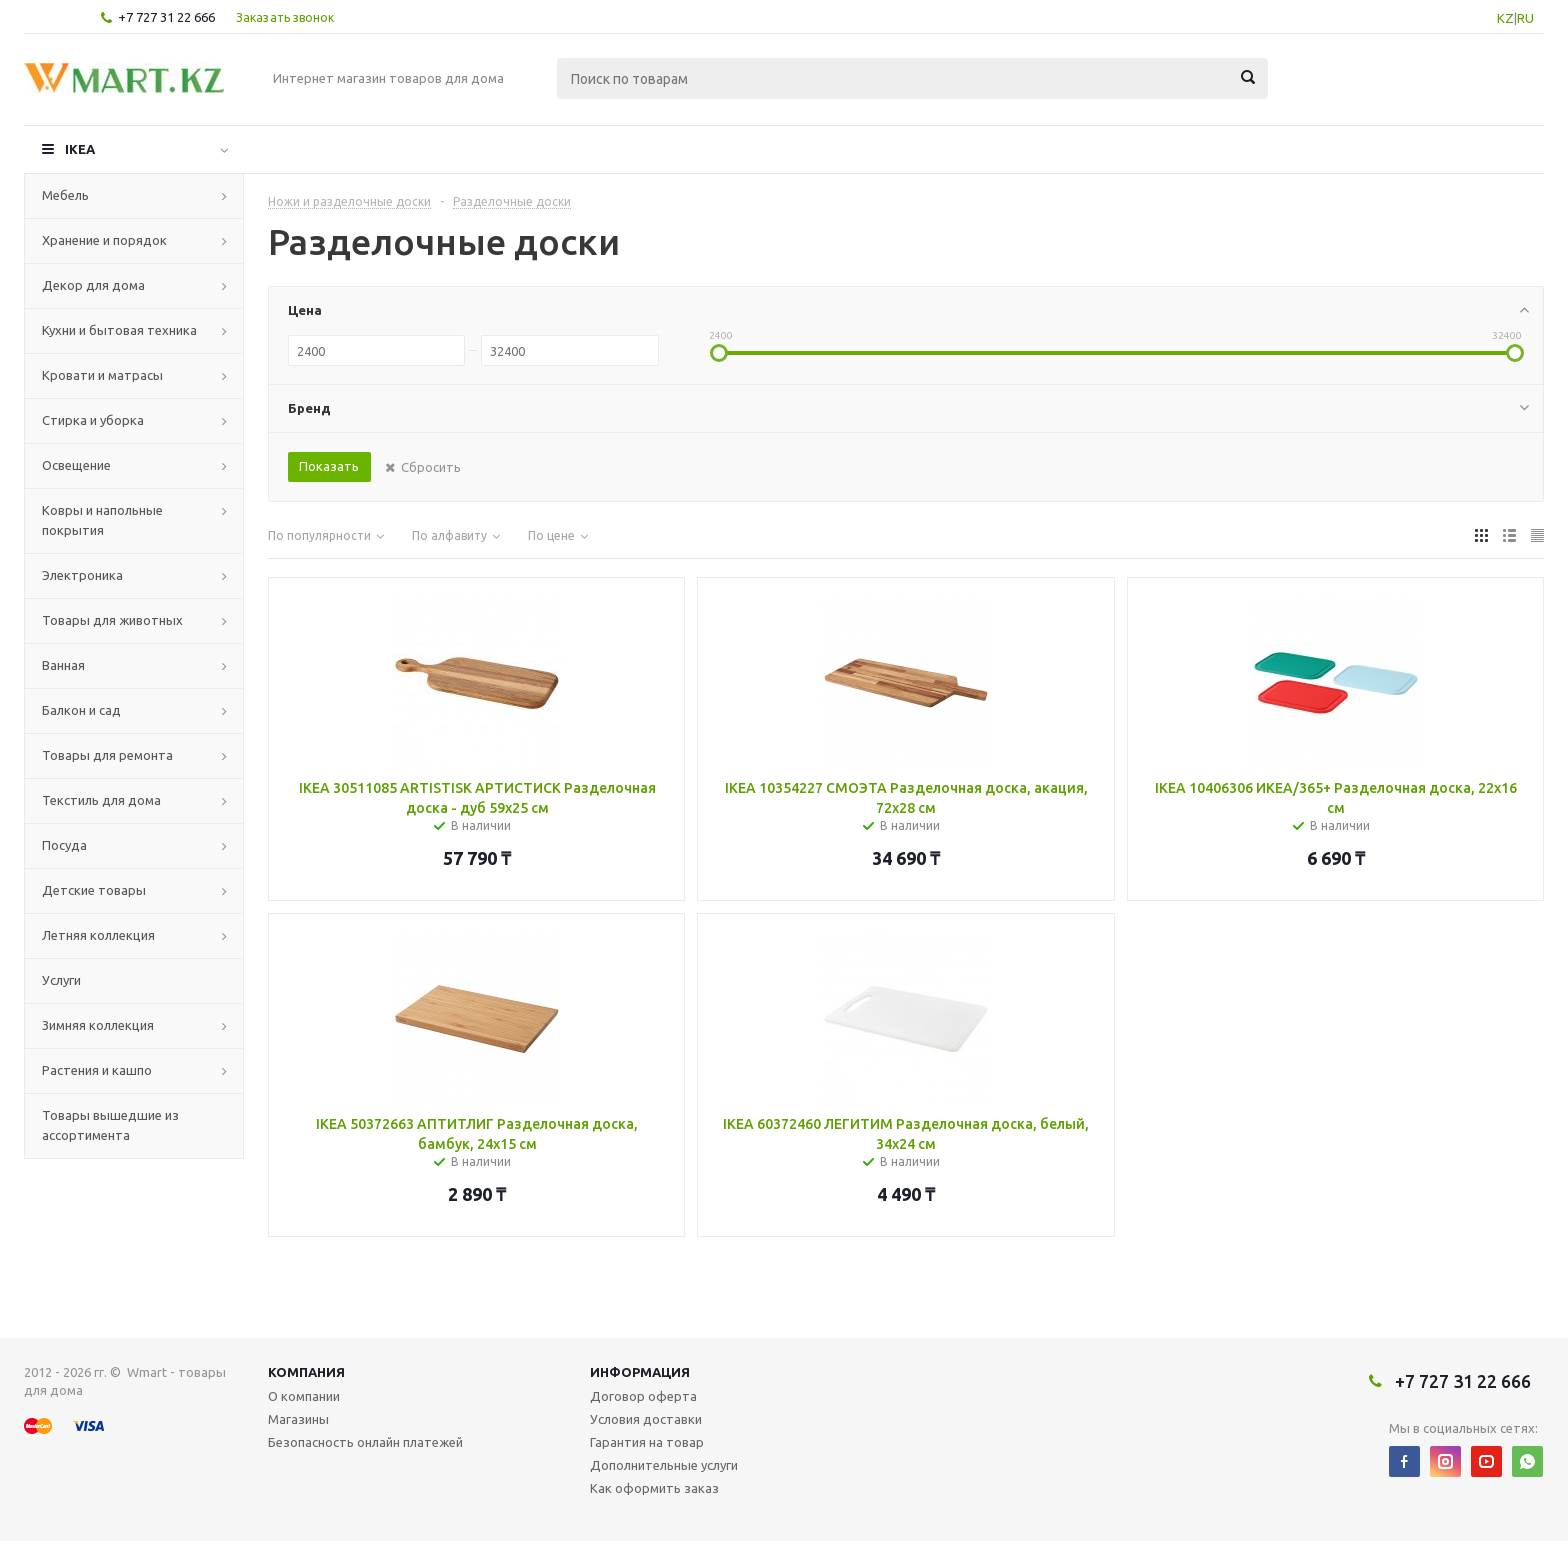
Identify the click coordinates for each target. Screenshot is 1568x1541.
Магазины (298, 1419)
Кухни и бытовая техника (119, 330)
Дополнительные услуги (664, 1465)
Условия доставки (646, 1419)
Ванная (63, 665)
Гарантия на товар (647, 1442)
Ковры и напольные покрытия (102, 520)
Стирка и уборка (93, 420)
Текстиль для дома (101, 800)
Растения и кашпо (97, 1070)
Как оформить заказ (654, 1488)
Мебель (65, 195)
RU (1525, 18)
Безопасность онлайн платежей (365, 1442)
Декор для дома (93, 285)
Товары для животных (112, 620)
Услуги (61, 980)
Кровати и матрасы (102, 375)
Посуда (64, 845)
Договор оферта (643, 1396)
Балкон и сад (81, 710)
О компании (304, 1396)
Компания (306, 1372)
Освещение (76, 465)
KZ (1505, 18)
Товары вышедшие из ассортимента (110, 1125)
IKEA (80, 149)
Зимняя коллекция (98, 1025)
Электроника (82, 575)
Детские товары (94, 890)
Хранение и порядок (104, 240)
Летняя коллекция (98, 935)
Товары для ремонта (107, 755)
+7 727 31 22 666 (166, 17)
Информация (640, 1372)
